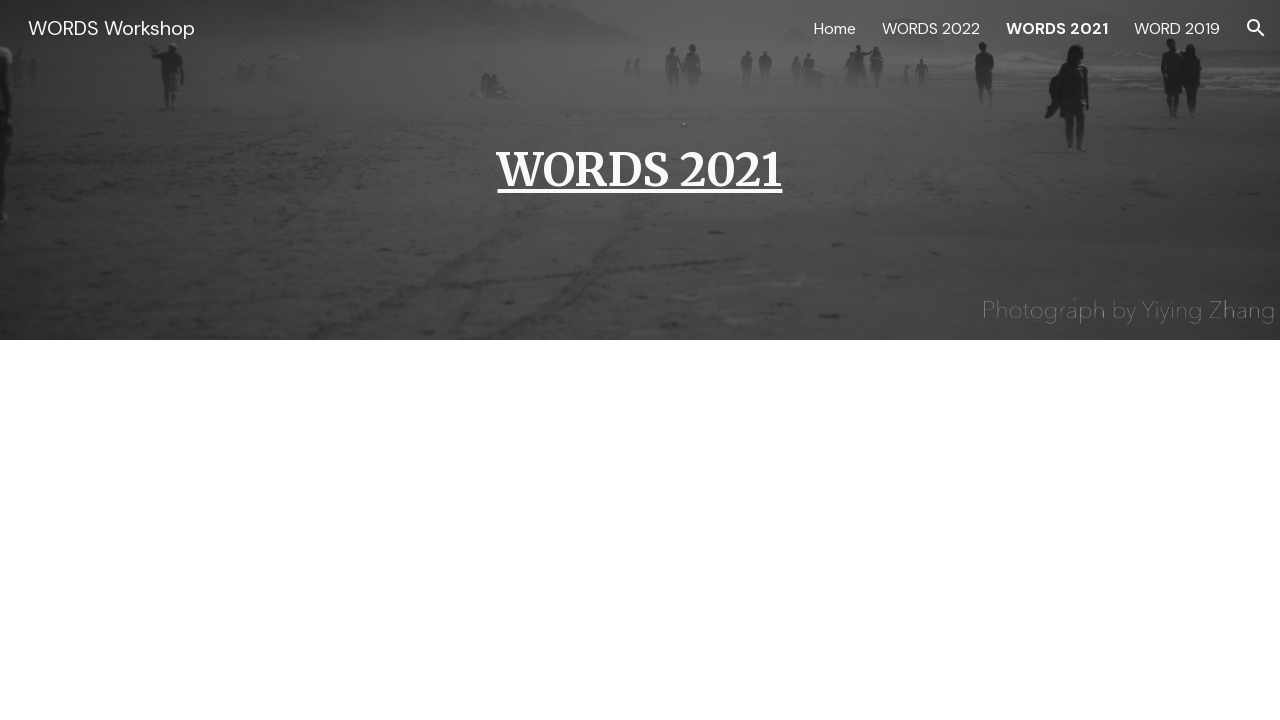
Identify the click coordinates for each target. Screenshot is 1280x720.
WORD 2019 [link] (1177, 28)
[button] (1256, 28)
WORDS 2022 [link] (931, 28)
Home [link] (835, 28)
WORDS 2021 (639, 169)
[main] (640, 170)
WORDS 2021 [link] (1057, 28)
